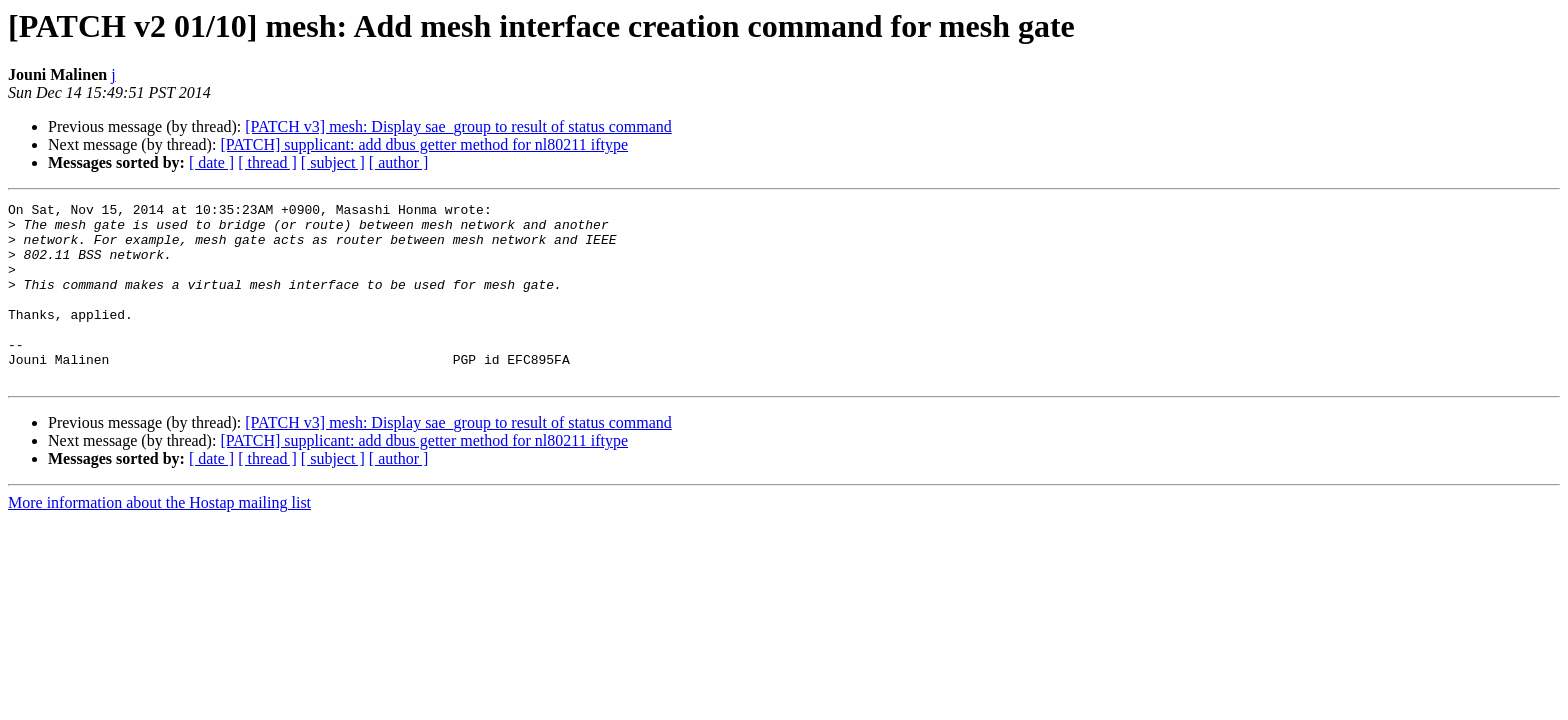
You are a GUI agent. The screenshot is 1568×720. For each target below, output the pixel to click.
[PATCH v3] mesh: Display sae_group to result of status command (458, 126)
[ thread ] (267, 162)
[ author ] (399, 162)
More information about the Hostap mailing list (159, 538)
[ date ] (211, 162)
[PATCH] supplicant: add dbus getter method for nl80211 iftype (424, 144)
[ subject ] (333, 162)
